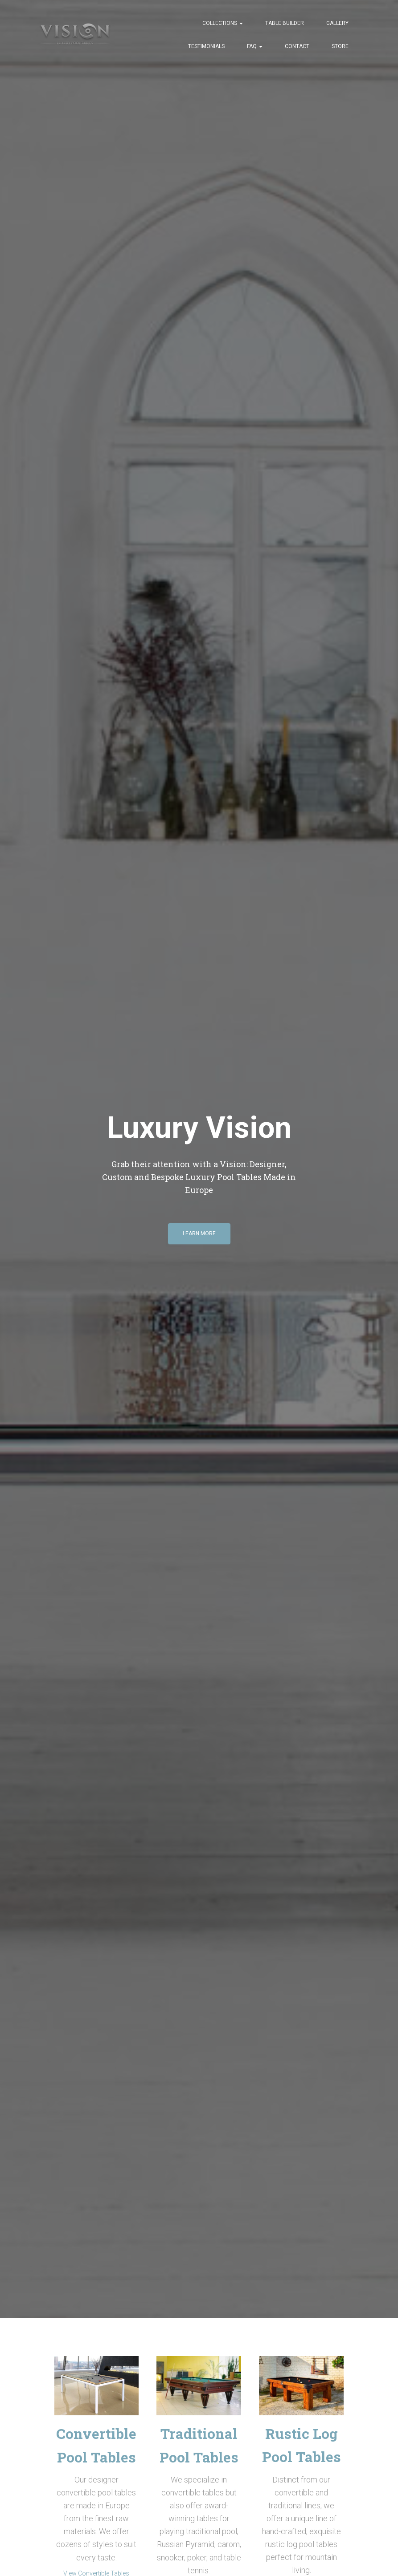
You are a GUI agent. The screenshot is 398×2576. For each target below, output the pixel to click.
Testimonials (206, 46)
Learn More (199, 1237)
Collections (222, 23)
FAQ (255, 46)
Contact (297, 46)
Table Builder (284, 23)
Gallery (337, 23)
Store (340, 46)
